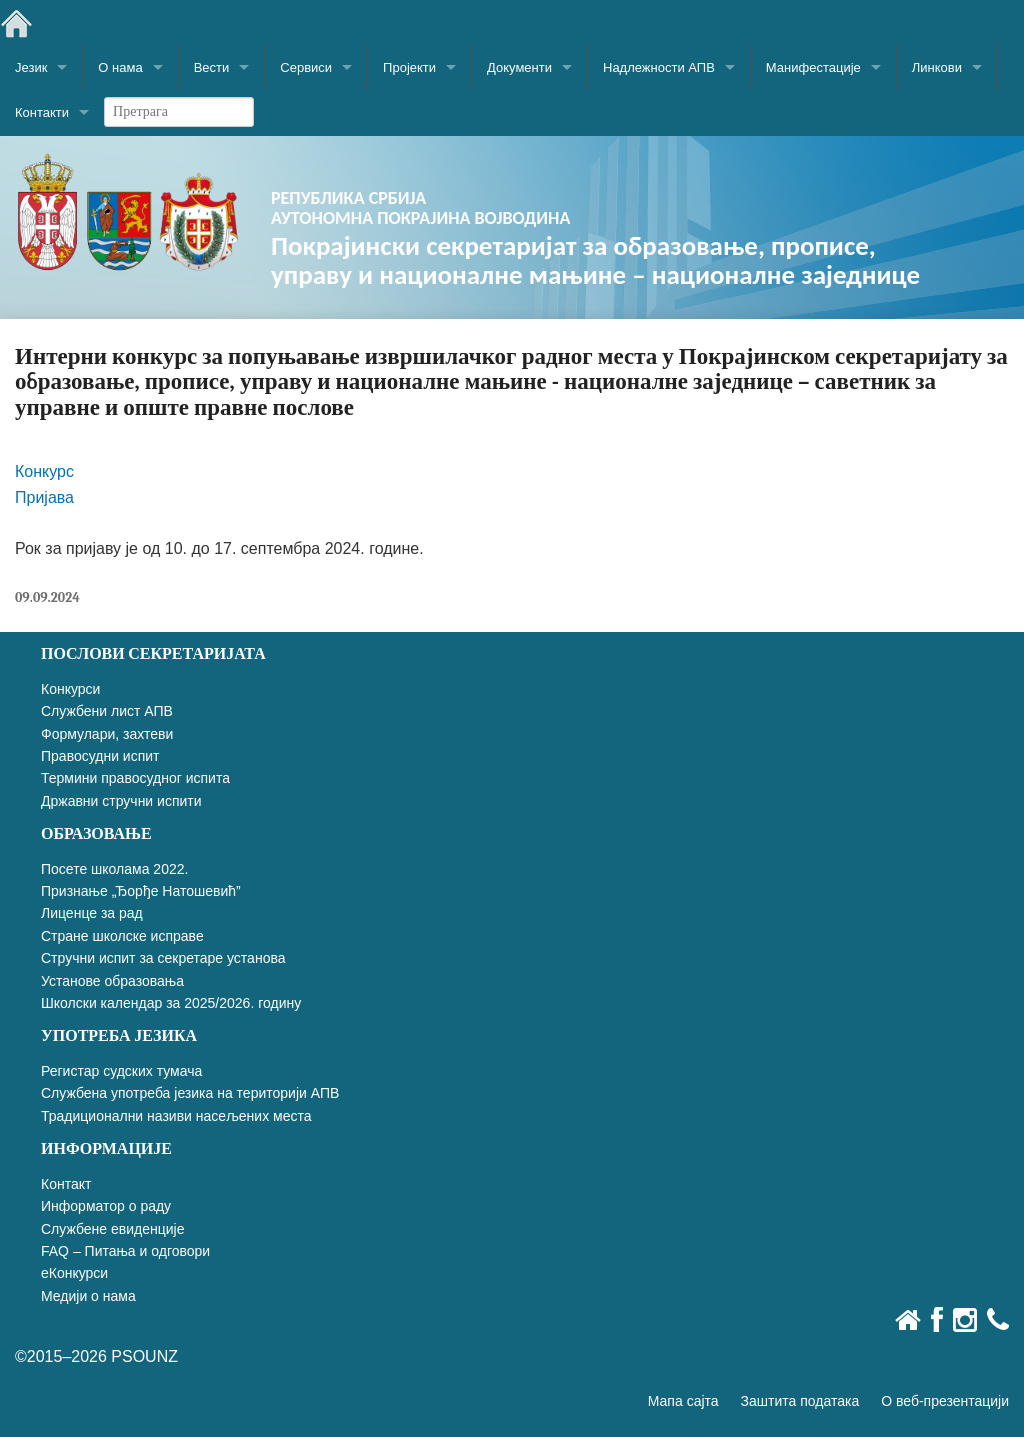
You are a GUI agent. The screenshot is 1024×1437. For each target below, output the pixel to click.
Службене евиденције (112, 1229)
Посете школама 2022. (114, 869)
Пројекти (409, 67)
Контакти (42, 112)
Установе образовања (112, 981)
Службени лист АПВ (107, 711)
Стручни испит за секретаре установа (163, 958)
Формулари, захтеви (107, 734)
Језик (31, 67)
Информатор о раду (106, 1206)
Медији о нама (88, 1296)
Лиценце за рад (92, 913)
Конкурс (44, 471)
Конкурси (70, 689)
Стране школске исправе (122, 936)
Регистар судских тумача (121, 1071)
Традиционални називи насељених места (176, 1116)
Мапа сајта (683, 1401)
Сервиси (306, 67)
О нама (120, 67)
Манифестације (813, 67)
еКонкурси (74, 1273)
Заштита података (800, 1401)
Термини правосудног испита (135, 778)
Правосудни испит (100, 756)
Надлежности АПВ (659, 67)
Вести (212, 67)
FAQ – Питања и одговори (125, 1251)
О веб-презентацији (945, 1401)
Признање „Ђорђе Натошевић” (141, 891)
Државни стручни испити (121, 801)
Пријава (44, 497)
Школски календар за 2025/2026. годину (171, 1003)
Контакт (66, 1184)
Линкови (937, 67)
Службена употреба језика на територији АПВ (190, 1093)
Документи (519, 67)
